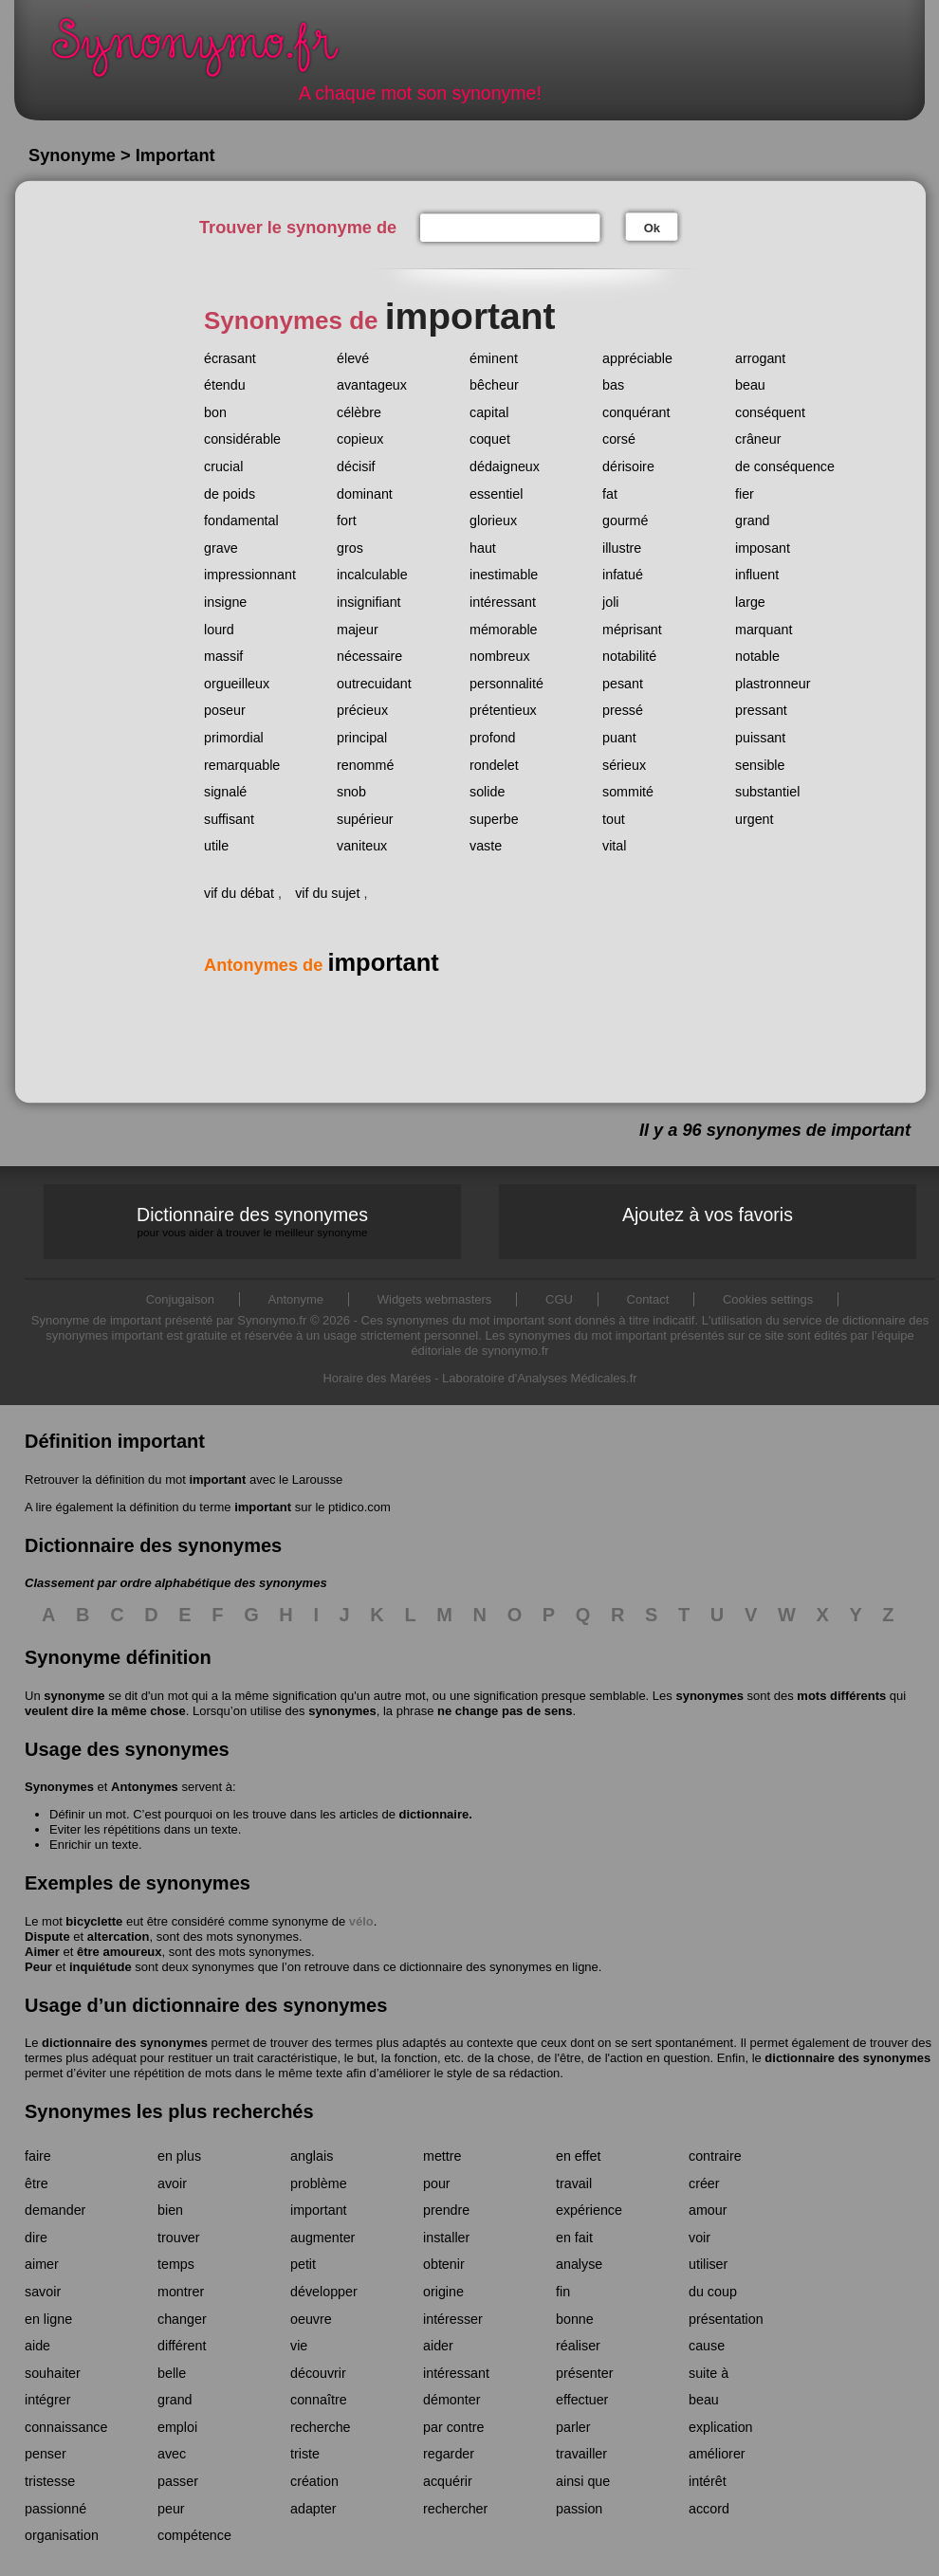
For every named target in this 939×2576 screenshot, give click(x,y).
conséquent (770, 412)
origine (443, 2291)
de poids (229, 494)
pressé (622, 710)
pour (437, 2183)
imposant (762, 548)
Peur (38, 1967)
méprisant (632, 629)
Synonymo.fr (208, 52)
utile (216, 845)
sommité (628, 791)
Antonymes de (321, 965)
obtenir (444, 2264)
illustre (621, 548)
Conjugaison (180, 1299)
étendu (225, 385)
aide (37, 2345)
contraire (715, 2156)
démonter (451, 2399)
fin (563, 2291)
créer (704, 2183)
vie (298, 2345)
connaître (318, 2399)
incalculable (372, 574)
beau (750, 385)
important (217, 1479)
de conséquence (785, 466)
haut (483, 548)
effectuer (582, 2399)
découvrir (318, 2373)
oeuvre (311, 2319)
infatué (622, 574)
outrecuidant (374, 683)
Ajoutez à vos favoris (707, 1214)
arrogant (760, 358)
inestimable (504, 574)
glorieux (493, 520)
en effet (578, 2156)
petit (303, 2264)
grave (221, 548)
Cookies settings (768, 1299)
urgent (754, 819)
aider (438, 2345)
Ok (652, 228)
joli (610, 602)
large (750, 602)
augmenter (322, 2237)
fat (609, 494)
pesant (622, 683)
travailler (581, 2453)
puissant (760, 737)
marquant (763, 629)
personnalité (506, 683)
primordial (234, 737)
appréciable (637, 358)
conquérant (636, 412)
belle (171, 2373)
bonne (575, 2319)
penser (45, 2453)
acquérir (447, 2481)
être (36, 2183)
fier (744, 494)
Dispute (47, 1936)
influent (757, 574)
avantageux (372, 385)
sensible (759, 765)
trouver (178, 2237)
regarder (448, 2453)
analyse (579, 2264)
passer (177, 2481)
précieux (362, 710)
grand (752, 520)
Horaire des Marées (376, 1378)
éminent (494, 358)
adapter (313, 2508)
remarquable (242, 765)
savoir (43, 2291)
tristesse (50, 2481)
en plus (179, 2156)
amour (708, 2210)
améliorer (717, 2453)
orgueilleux (236, 683)
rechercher (455, 2508)
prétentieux (503, 710)
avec (171, 2453)
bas (613, 385)
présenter (584, 2373)
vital (614, 845)
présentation (726, 2319)
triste (305, 2453)
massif (223, 656)
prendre (446, 2210)
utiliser (708, 2264)
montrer (180, 2291)
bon (215, 412)
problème (318, 2183)
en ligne (48, 2319)
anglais (311, 2156)
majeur (357, 629)
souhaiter (53, 2373)
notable (757, 656)
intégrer (47, 2399)
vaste (486, 845)
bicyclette (93, 1921)
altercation (118, 1936)
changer (182, 2319)
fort (347, 520)
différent (181, 2345)
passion (579, 2508)
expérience (589, 2210)
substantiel (767, 791)
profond (493, 737)
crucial (223, 466)
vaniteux (362, 845)
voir (699, 2237)
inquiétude (100, 1967)
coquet (490, 439)
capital (489, 412)
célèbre (359, 412)
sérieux (624, 765)
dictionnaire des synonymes (125, 2043)
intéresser (453, 2319)
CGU (559, 1299)
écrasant (230, 358)
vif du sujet (327, 893)
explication (721, 2427)
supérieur (365, 819)
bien (170, 2210)
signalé (225, 791)
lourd (219, 629)
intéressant (503, 602)
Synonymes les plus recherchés (169, 2111)
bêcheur (494, 385)
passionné (55, 2508)
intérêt (708, 2481)
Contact (648, 1299)
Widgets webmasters (434, 1299)
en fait (574, 2237)
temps (175, 2264)
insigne (225, 602)
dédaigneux (505, 466)
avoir (172, 2183)
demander (55, 2210)
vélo (361, 1921)
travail (574, 2183)
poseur (225, 710)
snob (351, 791)
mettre (442, 2156)
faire (38, 2156)
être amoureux (119, 1952)
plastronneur (772, 683)
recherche (320, 2427)
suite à (708, 2373)
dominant (365, 494)
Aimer (42, 1952)
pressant (761, 710)
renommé (365, 765)
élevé (353, 358)
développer (324, 2291)
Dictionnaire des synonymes (252, 1221)
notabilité (629, 656)
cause (707, 2345)
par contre (453, 2427)
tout (613, 819)
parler (573, 2427)
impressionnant (250, 574)
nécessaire (369, 656)
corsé (618, 439)
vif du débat (239, 893)
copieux (360, 439)
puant (619, 737)
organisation (62, 2535)
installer (446, 2237)
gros (350, 548)
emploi (177, 2427)
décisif (356, 466)
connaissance (66, 2427)
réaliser (578, 2345)
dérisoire (628, 466)
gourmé (625, 520)
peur (171, 2508)
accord (709, 2508)
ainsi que (583, 2481)
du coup (713, 2291)
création (314, 2481)
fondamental (241, 520)
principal (362, 737)
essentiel (496, 494)
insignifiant (369, 602)
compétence (194, 2535)
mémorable (504, 629)
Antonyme (296, 1299)
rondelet (494, 765)
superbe (494, 819)
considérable (242, 439)
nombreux (500, 656)
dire (36, 2237)
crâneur (758, 439)
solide (487, 791)
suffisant (229, 819)
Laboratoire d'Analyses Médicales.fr (539, 1378)
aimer (42, 2264)
